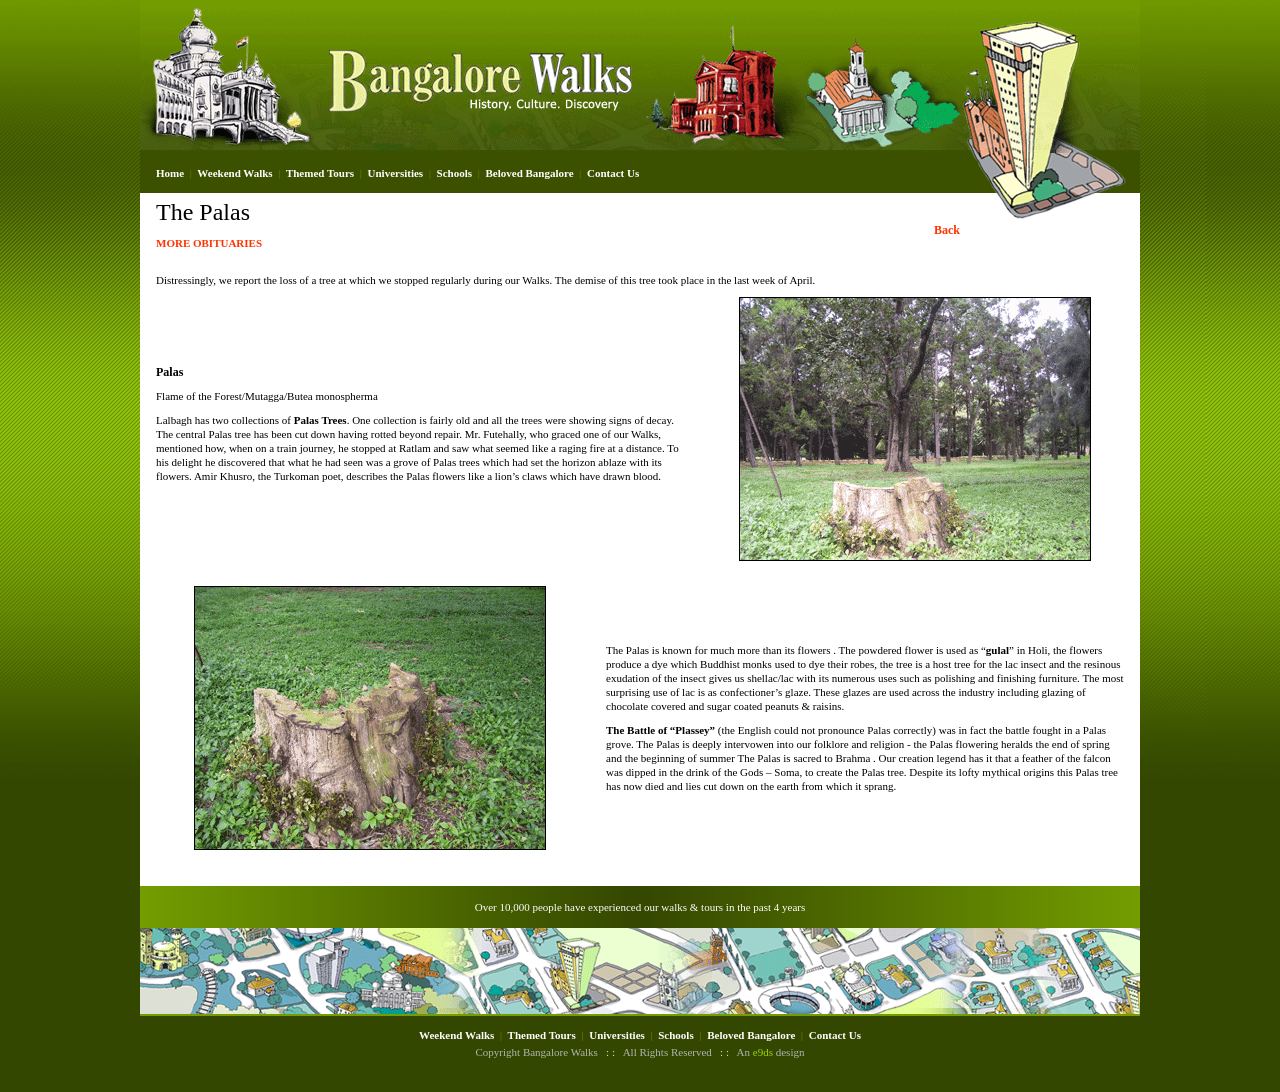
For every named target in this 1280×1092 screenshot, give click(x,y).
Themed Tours (320, 173)
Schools (454, 173)
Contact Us (613, 173)
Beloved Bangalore (529, 173)
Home (170, 173)
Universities (396, 173)
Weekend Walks (234, 173)
